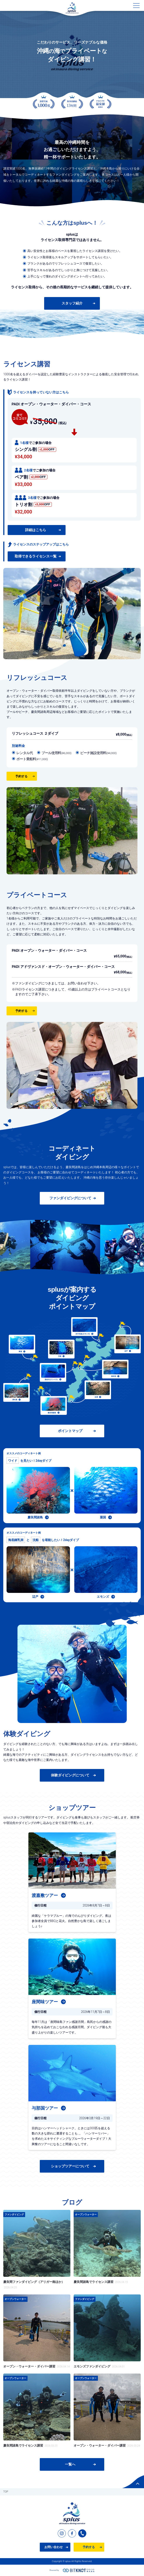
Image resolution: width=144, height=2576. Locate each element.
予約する (21, 776)
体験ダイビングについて (70, 1775)
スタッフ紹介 (72, 303)
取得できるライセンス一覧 (36, 556)
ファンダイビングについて (70, 1198)
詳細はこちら (35, 530)
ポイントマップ (70, 1431)
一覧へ (70, 2464)
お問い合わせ (53, 2547)
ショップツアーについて (70, 2166)
